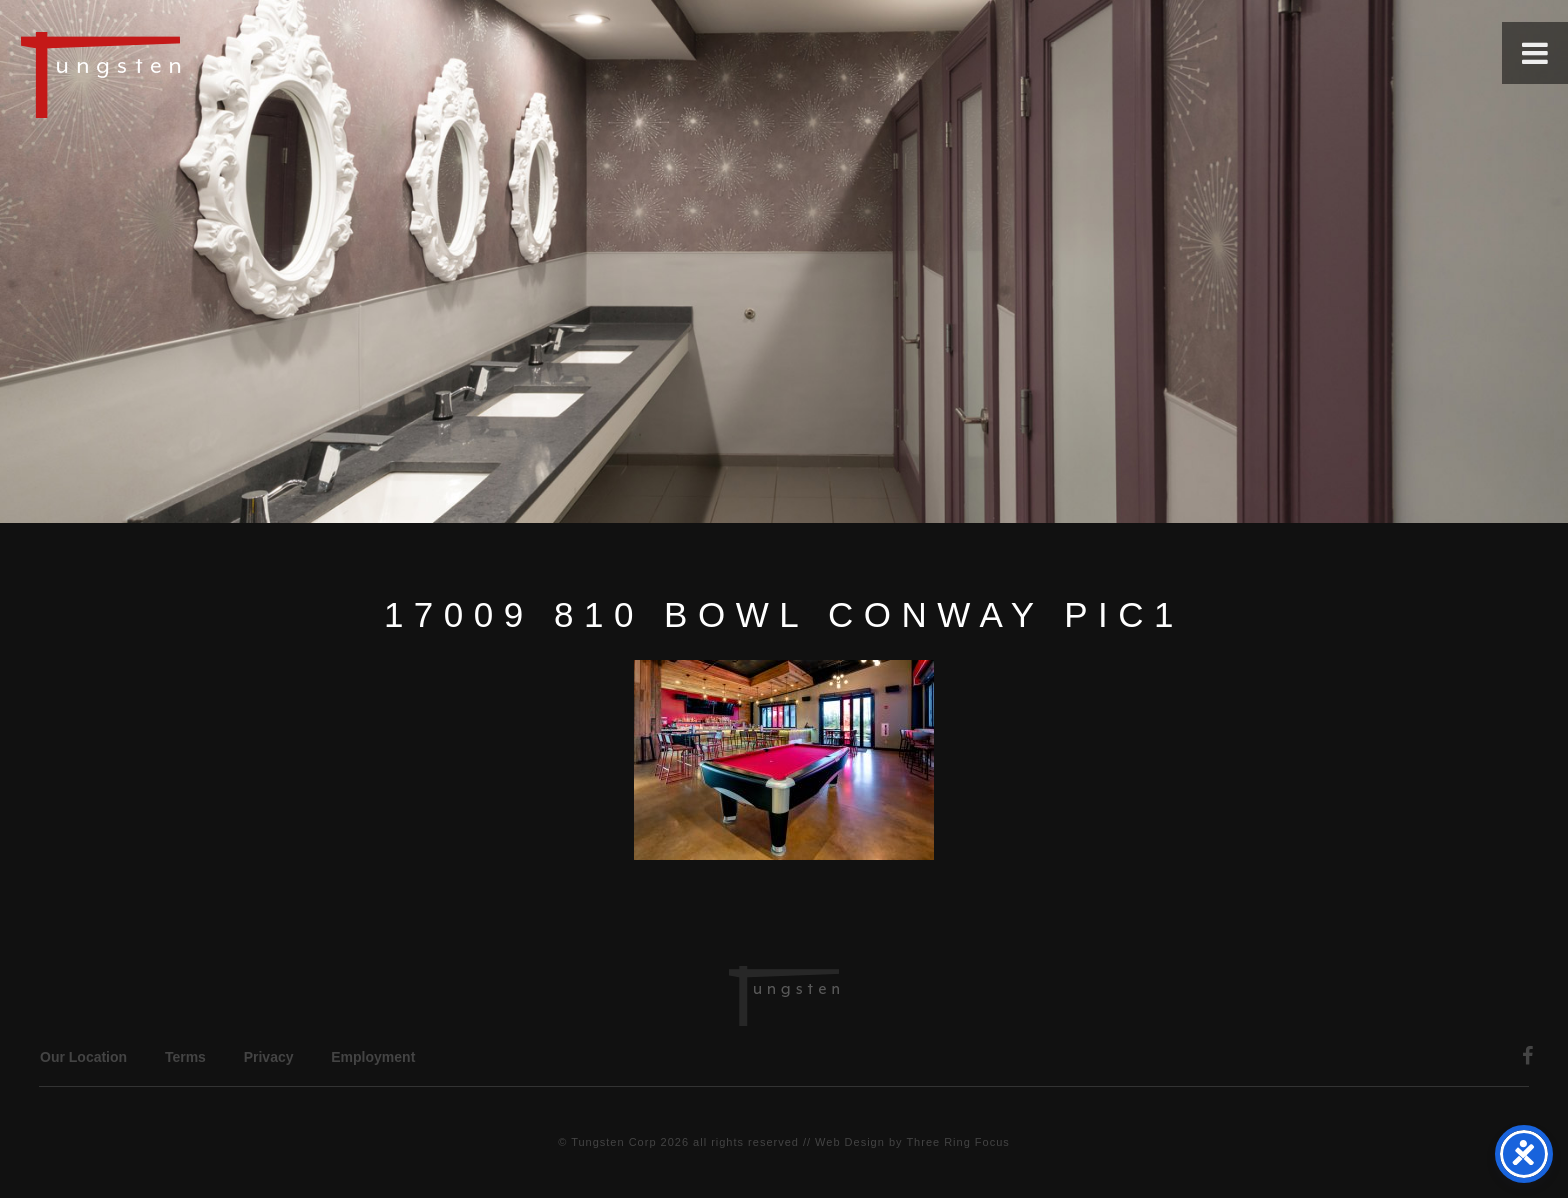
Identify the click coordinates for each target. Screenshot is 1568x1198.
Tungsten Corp (613, 1142)
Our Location (83, 1057)
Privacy (269, 1057)
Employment (373, 1057)
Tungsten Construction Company (170, 74)
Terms (185, 1057)
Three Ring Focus (957, 1142)
